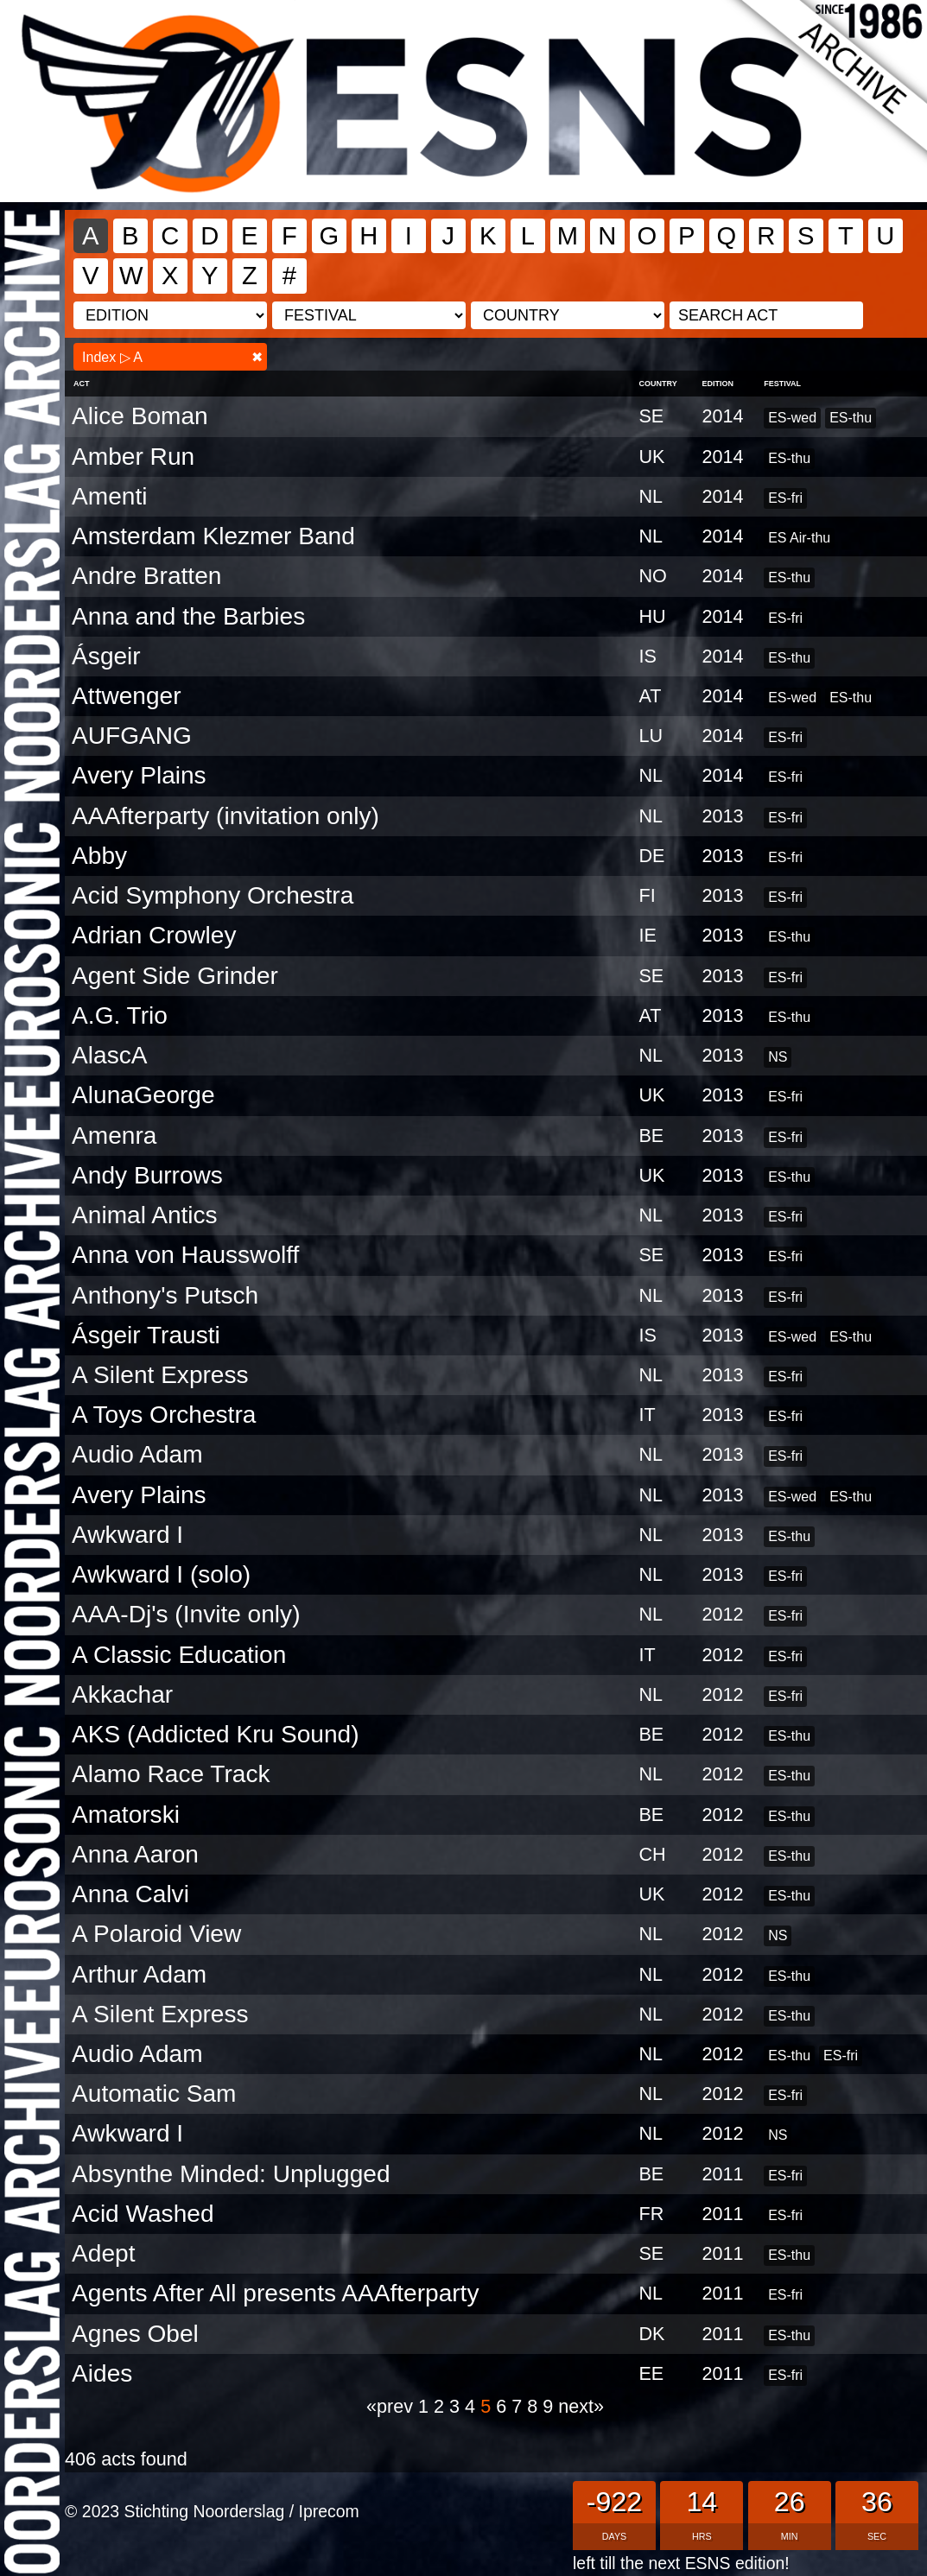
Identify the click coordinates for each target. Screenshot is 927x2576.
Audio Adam (137, 1454)
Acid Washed (142, 2213)
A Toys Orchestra (164, 1414)
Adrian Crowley (154, 935)
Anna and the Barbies (188, 616)
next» (581, 2406)
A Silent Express (160, 1374)
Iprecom (329, 2511)
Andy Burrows (147, 1175)
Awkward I (127, 1534)
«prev (392, 2406)
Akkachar (122, 1694)
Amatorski (126, 1814)
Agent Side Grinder (175, 975)
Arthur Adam (139, 1974)
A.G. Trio (120, 1015)
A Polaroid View (156, 1933)
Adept (103, 2253)
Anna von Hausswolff (185, 1254)
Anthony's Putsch (165, 1295)
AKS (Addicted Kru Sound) (215, 1734)
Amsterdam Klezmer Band (213, 536)
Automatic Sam (154, 2093)
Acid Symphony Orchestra (212, 895)
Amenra (114, 1135)
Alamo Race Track (171, 1774)
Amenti (109, 496)
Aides (102, 2373)
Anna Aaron (135, 1854)
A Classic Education (179, 1654)
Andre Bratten (146, 575)
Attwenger (126, 695)
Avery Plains (139, 775)
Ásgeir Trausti (146, 1335)
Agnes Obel (135, 2333)
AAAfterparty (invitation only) (225, 816)
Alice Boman (140, 416)
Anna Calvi (130, 1894)
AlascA (109, 1055)
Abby (99, 855)
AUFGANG (132, 735)
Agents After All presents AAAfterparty (275, 2293)
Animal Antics (145, 1215)
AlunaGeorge (143, 1095)
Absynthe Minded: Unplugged (231, 2173)
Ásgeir (106, 656)
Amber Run (133, 456)
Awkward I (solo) (161, 1574)
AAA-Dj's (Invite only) (186, 1614)
